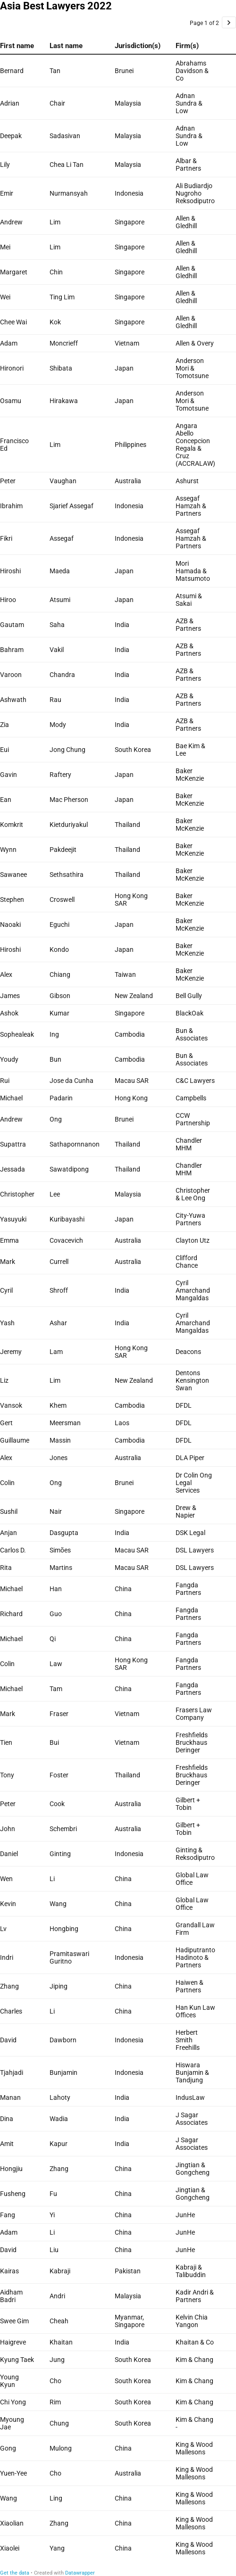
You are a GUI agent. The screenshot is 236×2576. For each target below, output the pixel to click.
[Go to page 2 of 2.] (229, 22)
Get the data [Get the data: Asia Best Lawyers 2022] (14, 2573)
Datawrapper (80, 2573)
